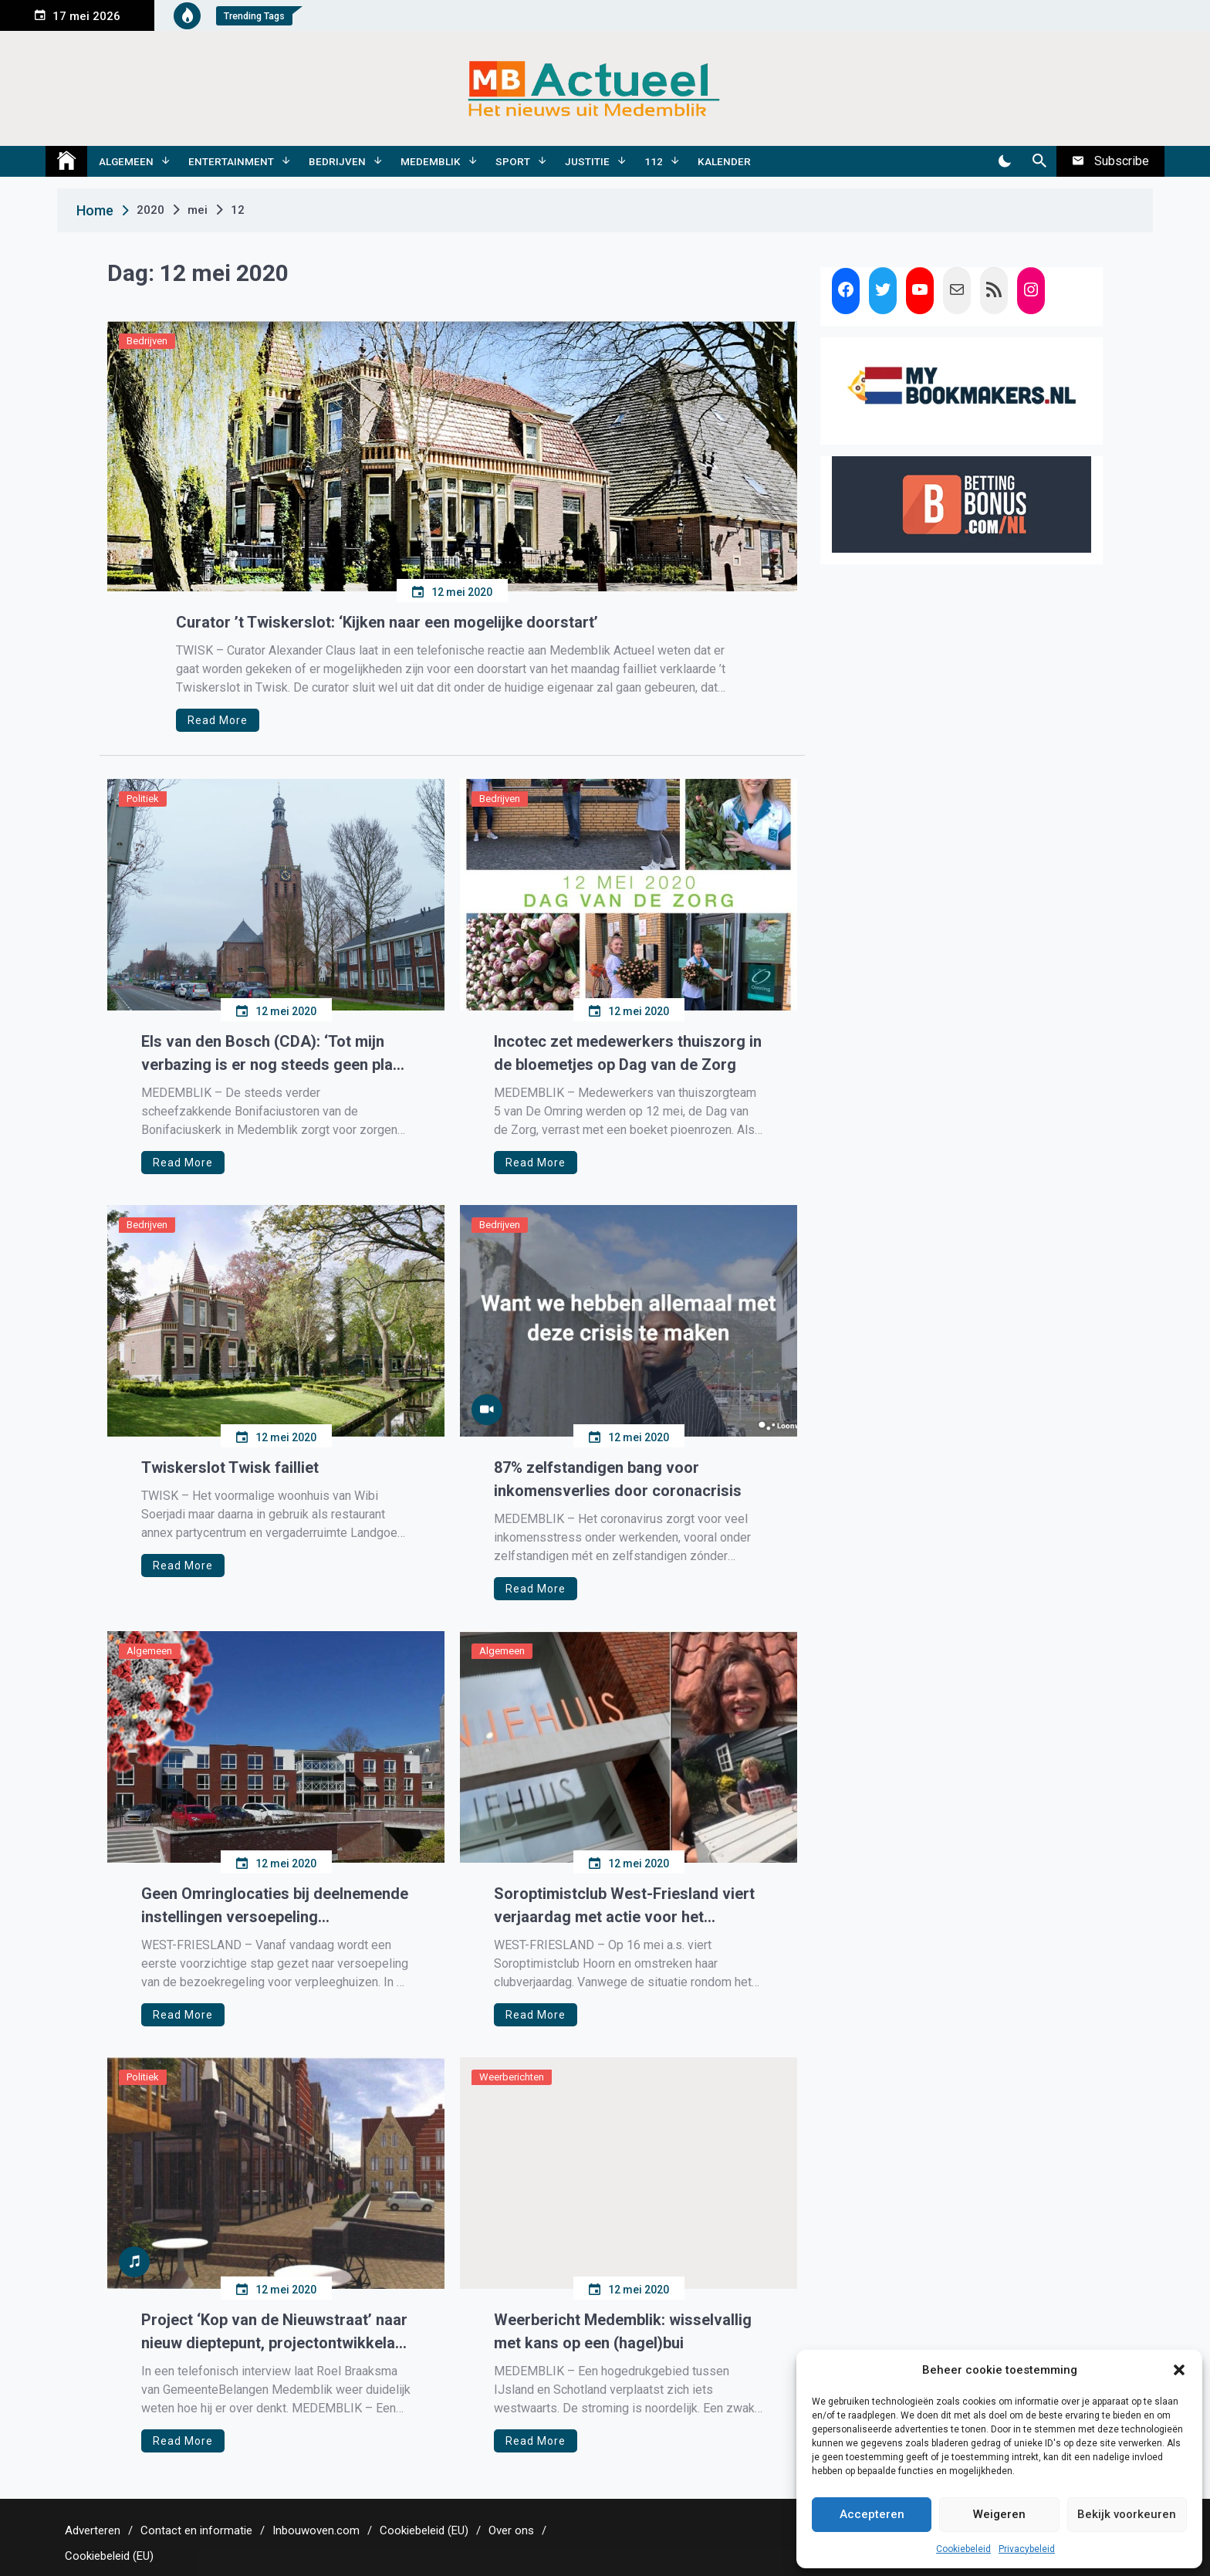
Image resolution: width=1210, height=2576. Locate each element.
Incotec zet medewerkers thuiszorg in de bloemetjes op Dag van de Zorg (628, 1053)
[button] (1179, 2370)
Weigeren (999, 2514)
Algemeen (126, 161)
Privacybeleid (1027, 2549)
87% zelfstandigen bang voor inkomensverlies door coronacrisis (618, 1479)
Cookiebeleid (963, 2549)
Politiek (143, 798)
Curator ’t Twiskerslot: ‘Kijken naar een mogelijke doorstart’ (387, 622)
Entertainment (231, 161)
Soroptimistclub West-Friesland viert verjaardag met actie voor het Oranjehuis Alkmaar (624, 1906)
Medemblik (431, 161)
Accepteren (872, 2514)
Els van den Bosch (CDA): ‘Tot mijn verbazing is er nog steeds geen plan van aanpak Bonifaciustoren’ (271, 1054)
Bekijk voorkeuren (1126, 2514)
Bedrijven (337, 161)
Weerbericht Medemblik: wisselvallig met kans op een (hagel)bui (623, 2331)
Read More (218, 720)
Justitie (587, 161)
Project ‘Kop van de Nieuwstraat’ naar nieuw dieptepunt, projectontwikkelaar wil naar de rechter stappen (275, 2332)
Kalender (724, 161)
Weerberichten (511, 2077)
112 (653, 161)
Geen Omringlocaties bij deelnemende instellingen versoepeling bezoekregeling (274, 1906)
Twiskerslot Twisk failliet (230, 1467)
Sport (512, 161)
